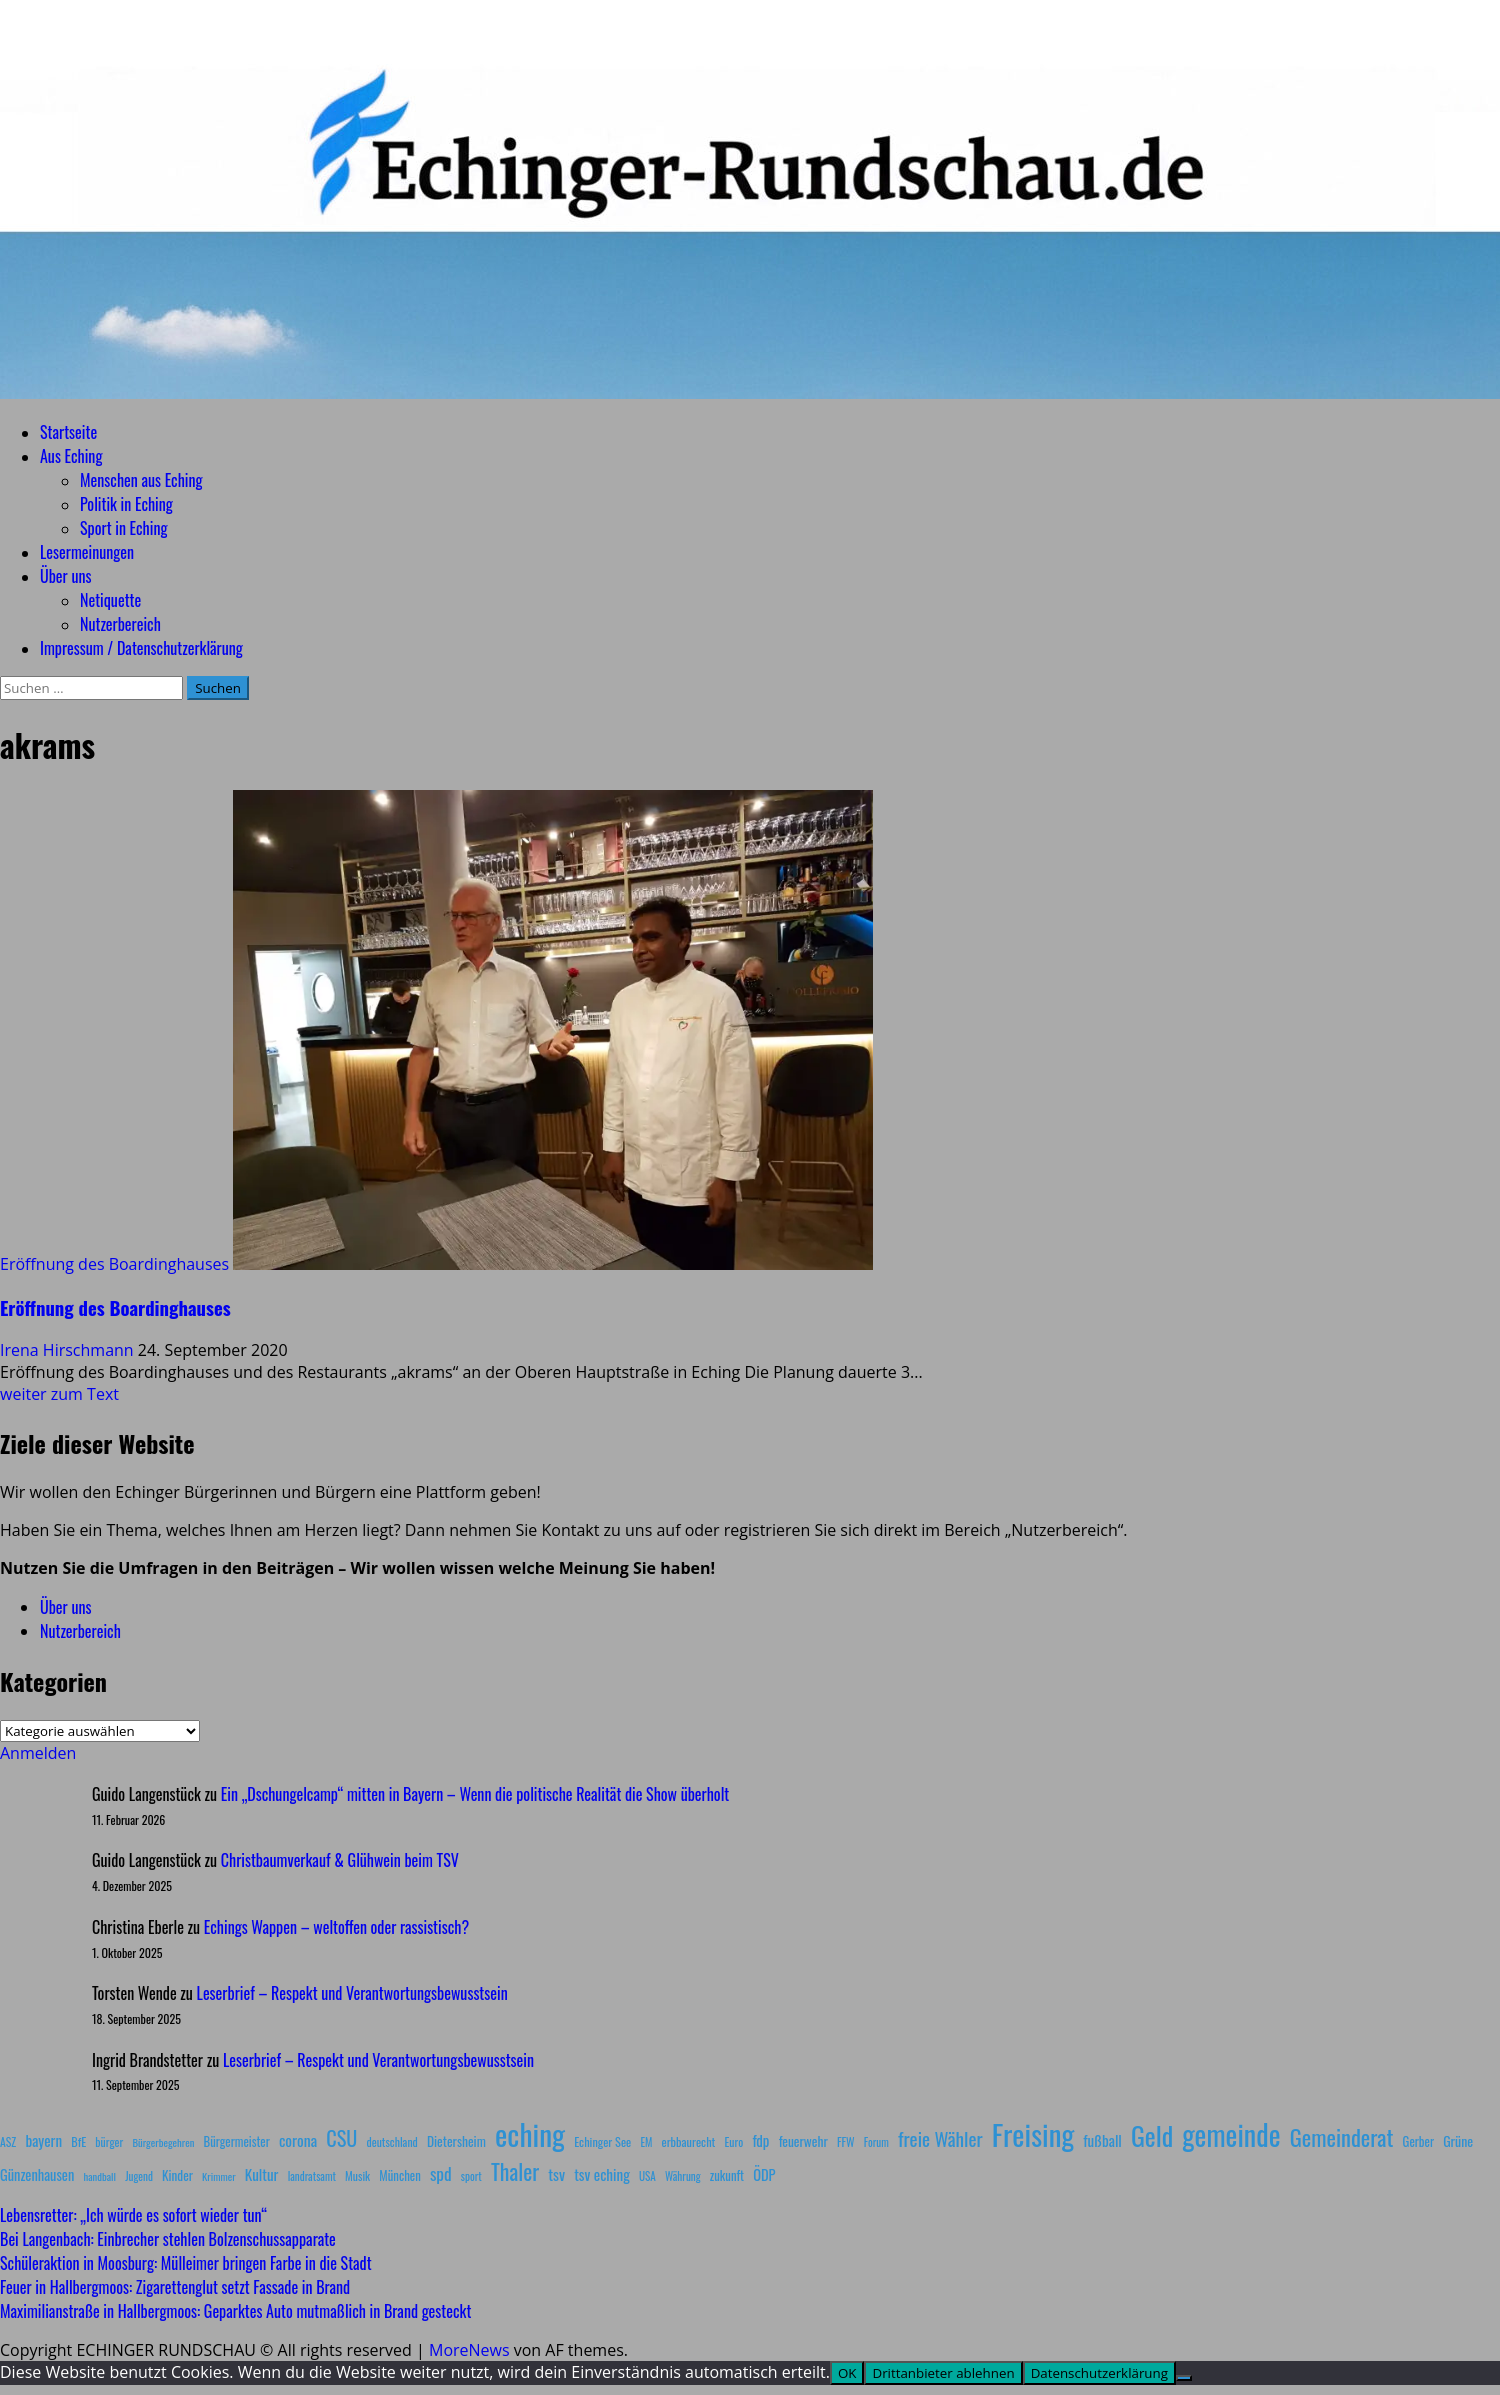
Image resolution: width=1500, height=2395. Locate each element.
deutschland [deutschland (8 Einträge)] (392, 2141)
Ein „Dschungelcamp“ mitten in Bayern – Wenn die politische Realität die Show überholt (475, 1794)
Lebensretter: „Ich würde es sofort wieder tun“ (133, 2215)
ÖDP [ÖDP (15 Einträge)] (764, 2174)
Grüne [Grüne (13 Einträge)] (1458, 2140)
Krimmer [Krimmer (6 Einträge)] (219, 2176)
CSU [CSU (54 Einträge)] (341, 2138)
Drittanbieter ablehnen (943, 2373)
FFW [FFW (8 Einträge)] (846, 2141)
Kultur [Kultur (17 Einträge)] (262, 2174)
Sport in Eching (123, 528)
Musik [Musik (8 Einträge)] (357, 2175)
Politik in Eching (126, 504)
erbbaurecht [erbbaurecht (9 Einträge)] (689, 2141)
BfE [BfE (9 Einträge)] (78, 2141)
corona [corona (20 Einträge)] (298, 2140)
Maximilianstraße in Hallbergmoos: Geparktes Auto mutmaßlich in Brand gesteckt (235, 2311)
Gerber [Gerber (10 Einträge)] (1418, 2141)
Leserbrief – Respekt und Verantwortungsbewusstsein (352, 1993)
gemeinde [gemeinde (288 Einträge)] (1231, 2134)
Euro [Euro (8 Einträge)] (734, 2141)
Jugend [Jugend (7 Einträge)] (139, 2176)
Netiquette (110, 600)
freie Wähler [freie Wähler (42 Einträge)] (940, 2138)
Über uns (65, 576)
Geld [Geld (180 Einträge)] (1152, 2135)
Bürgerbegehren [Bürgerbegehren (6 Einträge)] (163, 2142)
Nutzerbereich (120, 624)
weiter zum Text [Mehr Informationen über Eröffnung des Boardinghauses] (59, 1394)
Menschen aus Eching (141, 480)
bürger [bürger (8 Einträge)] (109, 2141)
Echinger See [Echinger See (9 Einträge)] (602, 2141)
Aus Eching (71, 456)
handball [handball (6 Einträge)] (99, 2176)
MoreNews (469, 2350)
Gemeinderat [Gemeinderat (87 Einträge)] (1342, 2136)
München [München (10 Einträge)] (399, 2175)
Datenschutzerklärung (1099, 2373)
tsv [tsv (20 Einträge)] (556, 2174)
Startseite (68, 432)
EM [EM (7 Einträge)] (646, 2142)
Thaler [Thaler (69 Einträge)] (515, 2171)
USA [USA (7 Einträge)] (647, 2176)
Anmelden (38, 1753)
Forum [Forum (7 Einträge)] (876, 2142)
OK (847, 2373)
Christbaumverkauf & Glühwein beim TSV (340, 1860)
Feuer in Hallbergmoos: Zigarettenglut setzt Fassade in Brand (175, 2287)
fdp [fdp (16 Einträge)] (760, 2140)
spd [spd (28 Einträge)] (441, 2173)
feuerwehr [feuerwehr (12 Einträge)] (803, 2141)
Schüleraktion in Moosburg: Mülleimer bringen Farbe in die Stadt (186, 2263)
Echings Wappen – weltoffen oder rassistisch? (336, 1927)
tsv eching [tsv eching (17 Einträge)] (602, 2174)
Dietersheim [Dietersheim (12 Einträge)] (456, 2141)
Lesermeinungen (87, 552)
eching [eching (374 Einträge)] (530, 2133)
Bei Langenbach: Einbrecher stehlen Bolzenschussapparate (168, 2239)
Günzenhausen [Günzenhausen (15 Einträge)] (37, 2174)
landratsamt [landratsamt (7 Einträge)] (312, 2176)
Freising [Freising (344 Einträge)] (1033, 2133)
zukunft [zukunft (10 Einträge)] (727, 2175)
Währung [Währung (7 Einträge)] (683, 2176)
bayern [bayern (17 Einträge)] (43, 2140)
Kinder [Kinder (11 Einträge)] (177, 2175)
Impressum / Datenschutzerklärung (141, 648)
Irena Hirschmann (69, 1350)
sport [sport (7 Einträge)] (471, 2176)
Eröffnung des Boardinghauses (114, 1264)
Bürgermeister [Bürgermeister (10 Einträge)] (236, 2141)
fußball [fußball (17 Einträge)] (1102, 2140)
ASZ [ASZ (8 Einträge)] (8, 2141)
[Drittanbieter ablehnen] (1184, 2378)
